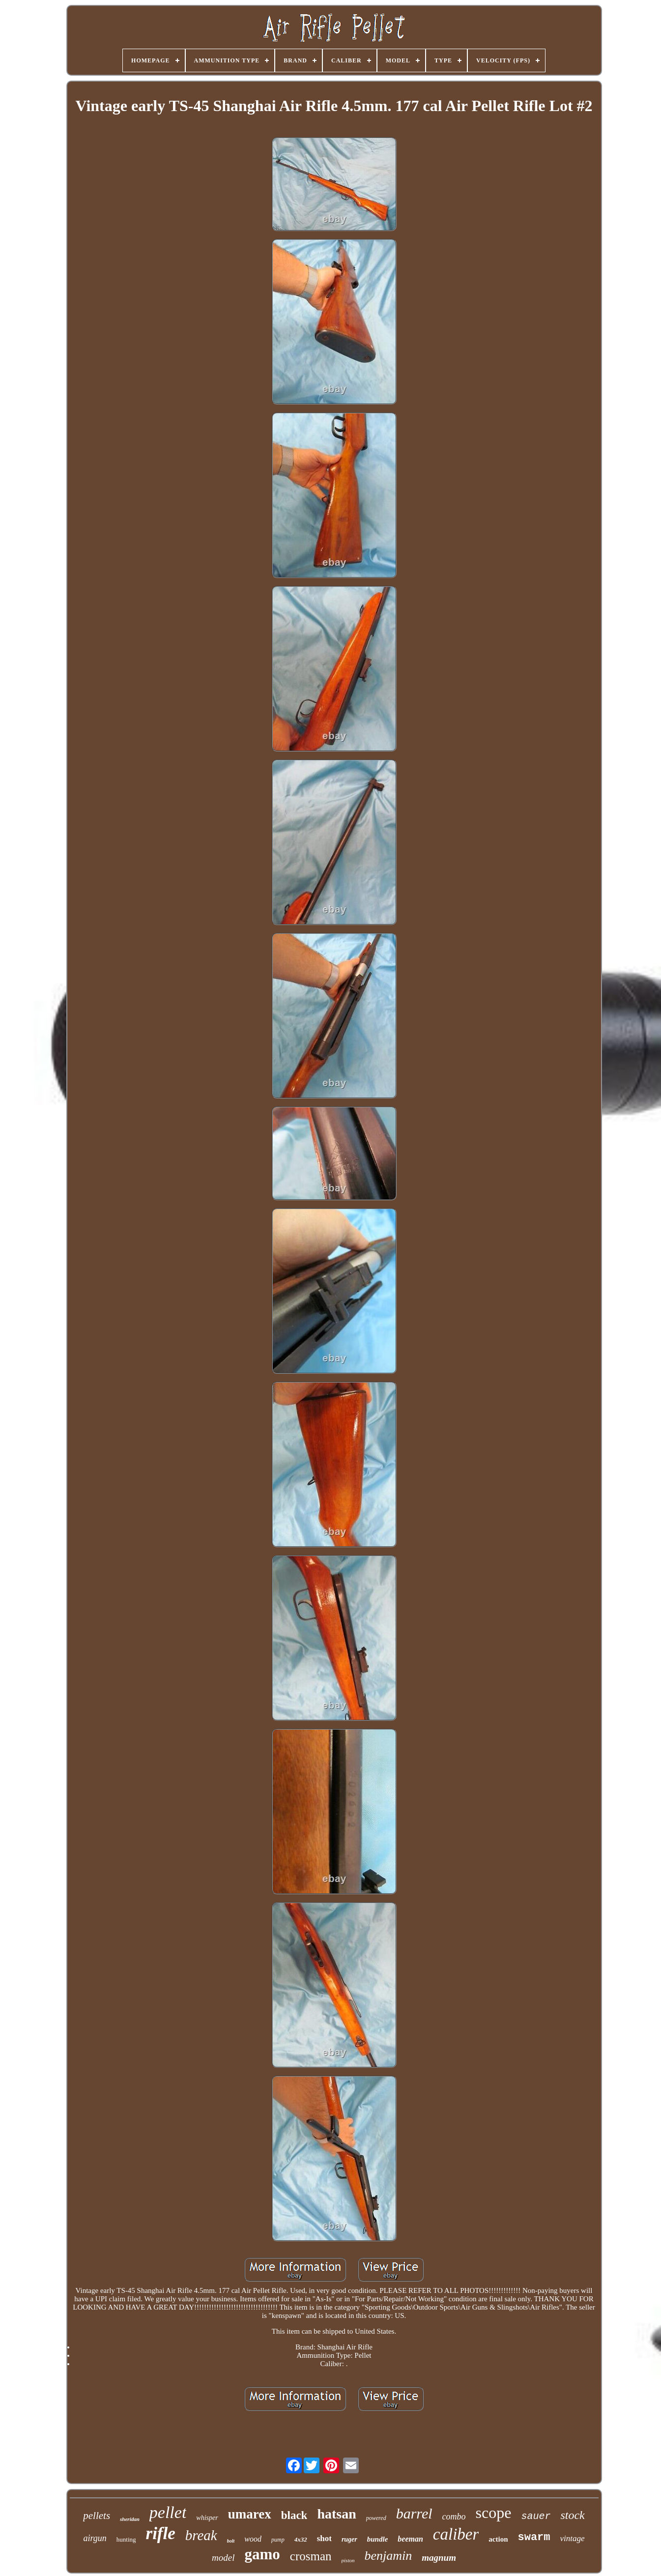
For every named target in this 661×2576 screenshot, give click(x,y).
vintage (572, 2538)
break (201, 2535)
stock (572, 2515)
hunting (126, 2539)
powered (376, 2518)
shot (324, 2538)
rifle (160, 2533)
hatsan (336, 2513)
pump (278, 2539)
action (498, 2539)
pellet (168, 2512)
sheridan (130, 2519)
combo (454, 2516)
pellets (96, 2515)
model (223, 2557)
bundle (377, 2539)
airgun (94, 2538)
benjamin (388, 2555)
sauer (535, 2516)
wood (252, 2539)
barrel (414, 2513)
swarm (534, 2537)
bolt (231, 2541)
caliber (456, 2534)
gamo (262, 2554)
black (294, 2515)
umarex (249, 2514)
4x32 (300, 2539)
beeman (410, 2539)
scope (494, 2512)
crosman (311, 2556)
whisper (207, 2517)
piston (348, 2560)
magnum (439, 2557)
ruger (349, 2539)
